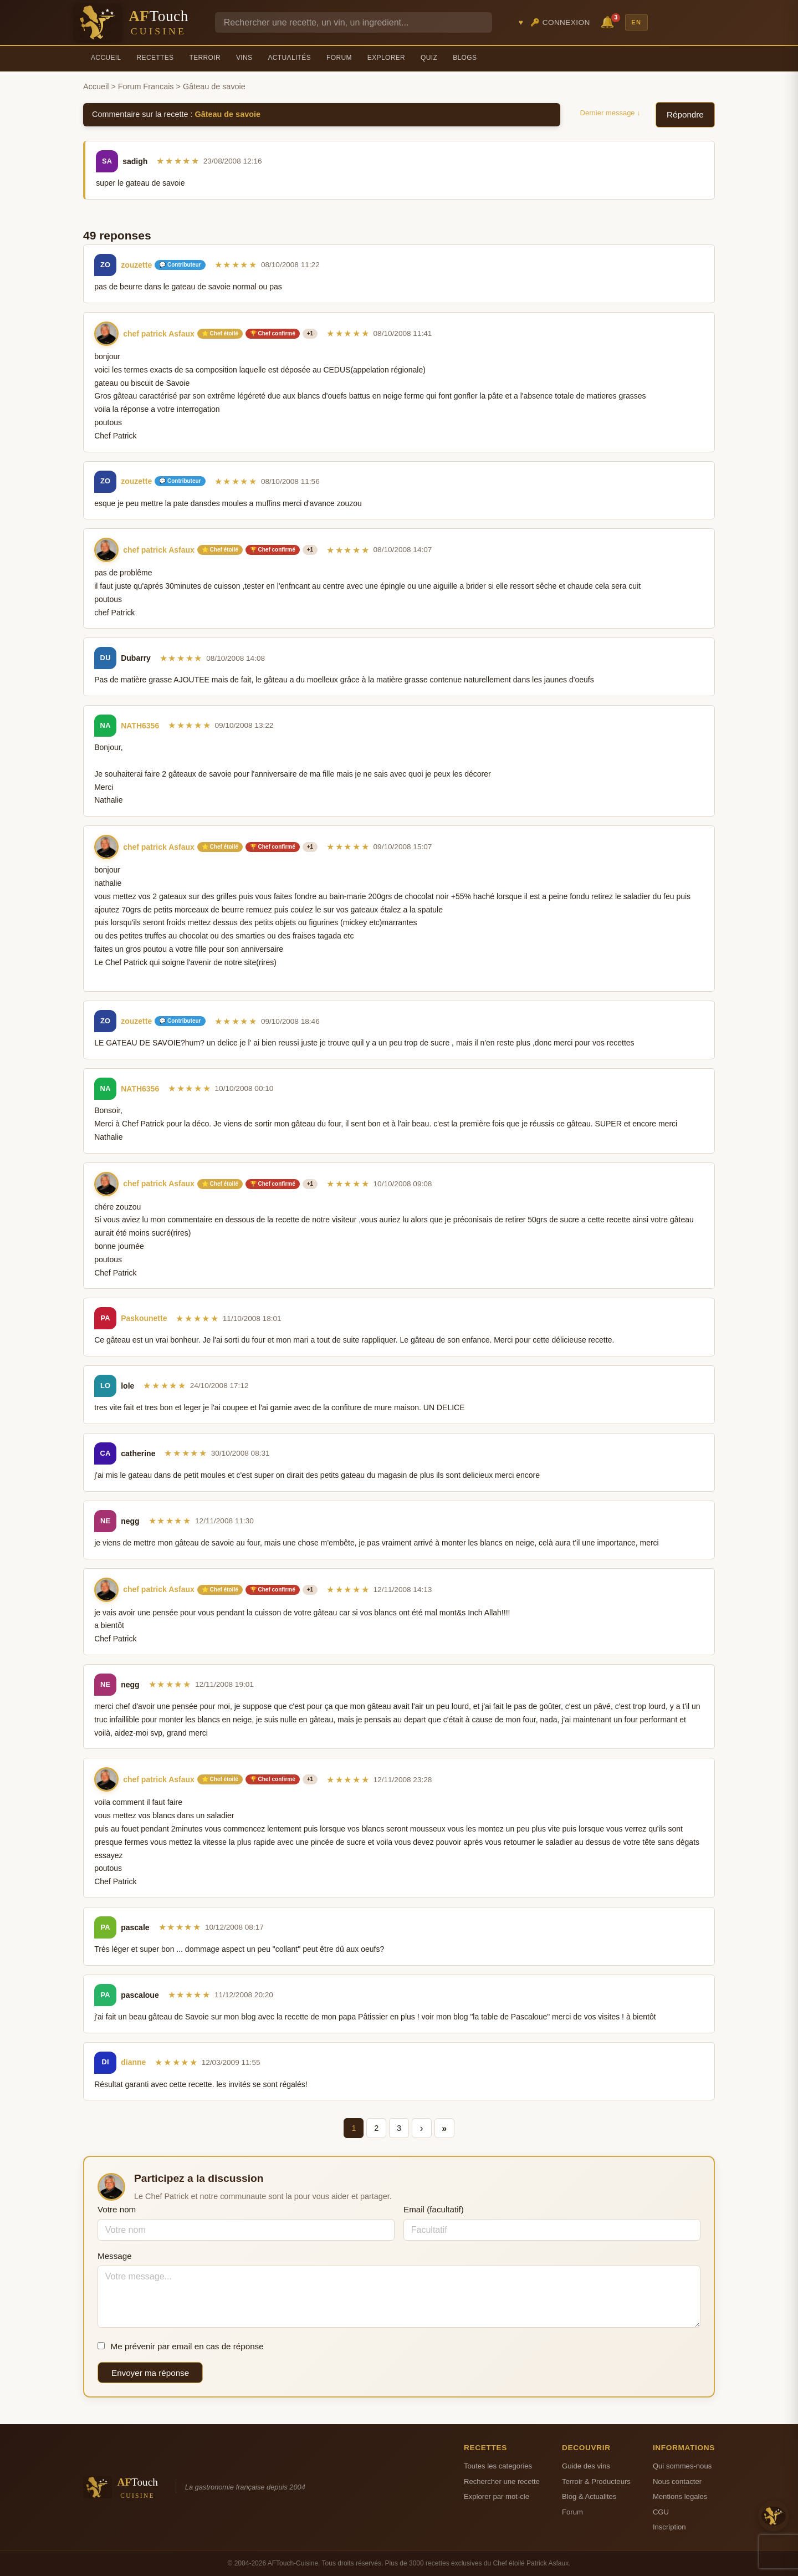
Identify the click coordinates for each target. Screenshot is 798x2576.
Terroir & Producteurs (596, 2481)
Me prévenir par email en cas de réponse (181, 2346)
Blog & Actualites (589, 2496)
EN (636, 22)
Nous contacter (677, 2481)
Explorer (386, 58)
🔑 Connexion (560, 22)
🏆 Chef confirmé (272, 333)
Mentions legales (680, 2496)
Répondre (685, 114)
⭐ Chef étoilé (220, 333)
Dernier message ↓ (610, 113)
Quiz (429, 58)
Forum (339, 58)
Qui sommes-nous (682, 2466)
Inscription (669, 2527)
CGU (661, 2512)
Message (115, 2256)
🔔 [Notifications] (609, 21)
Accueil (106, 58)
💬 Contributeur (180, 265)
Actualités (289, 58)
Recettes (155, 58)
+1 (310, 333)
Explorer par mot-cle (496, 2496)
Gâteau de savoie (227, 114)
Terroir (205, 58)
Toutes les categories (498, 2466)
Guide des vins (586, 2466)
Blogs (465, 58)
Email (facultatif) (433, 2209)
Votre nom (117, 2209)
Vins (244, 58)
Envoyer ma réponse (150, 2373)
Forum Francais (146, 86)
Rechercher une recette (502, 2481)
